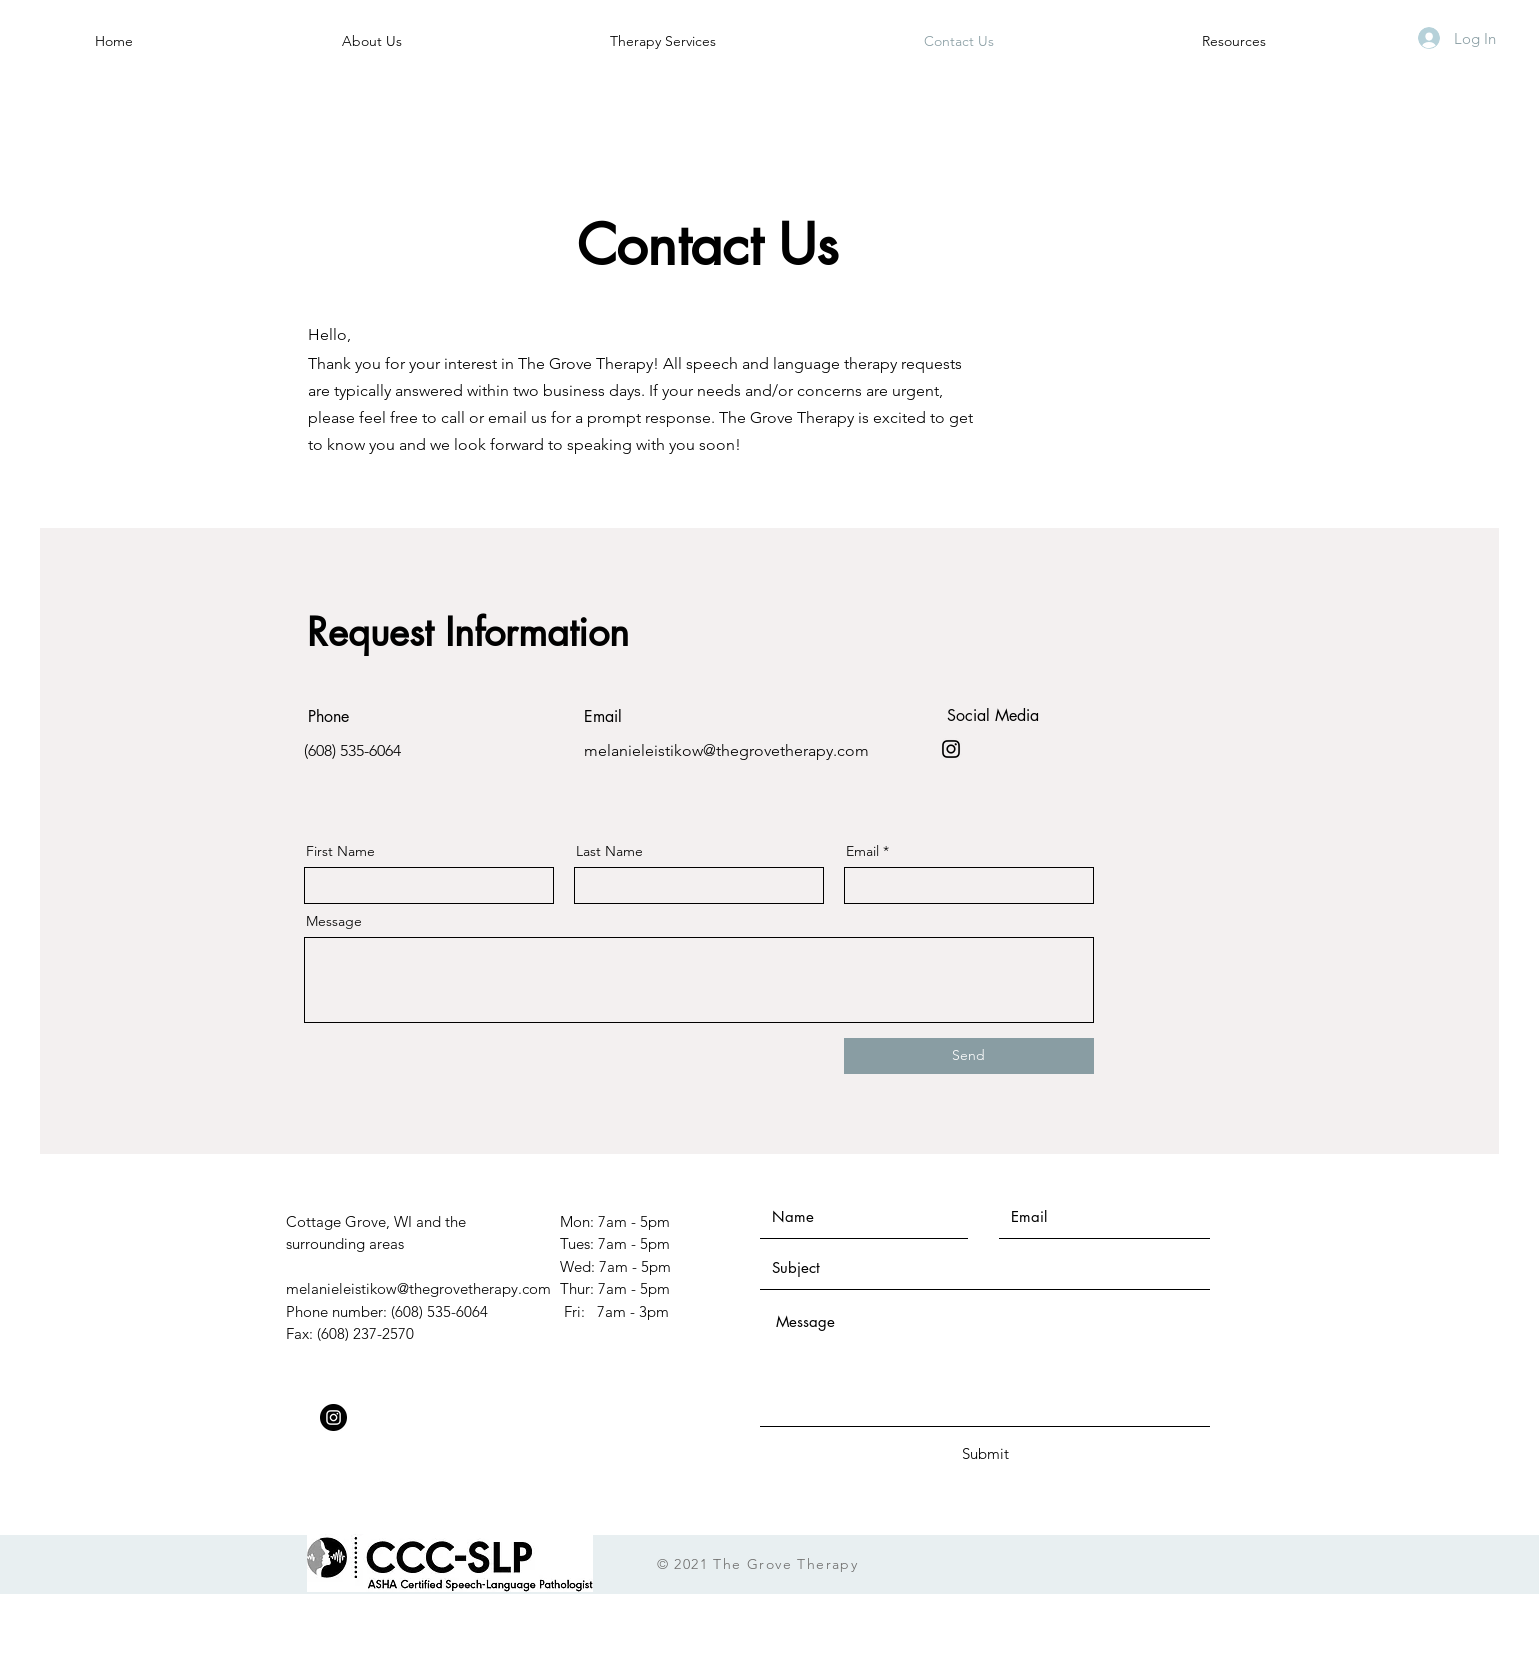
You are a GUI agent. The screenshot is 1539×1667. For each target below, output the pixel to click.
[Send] (969, 1056)
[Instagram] (951, 749)
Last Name (609, 851)
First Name (340, 851)
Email (862, 851)
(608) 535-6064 (352, 750)
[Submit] (986, 1453)
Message (334, 921)
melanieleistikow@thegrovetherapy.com (726, 750)
